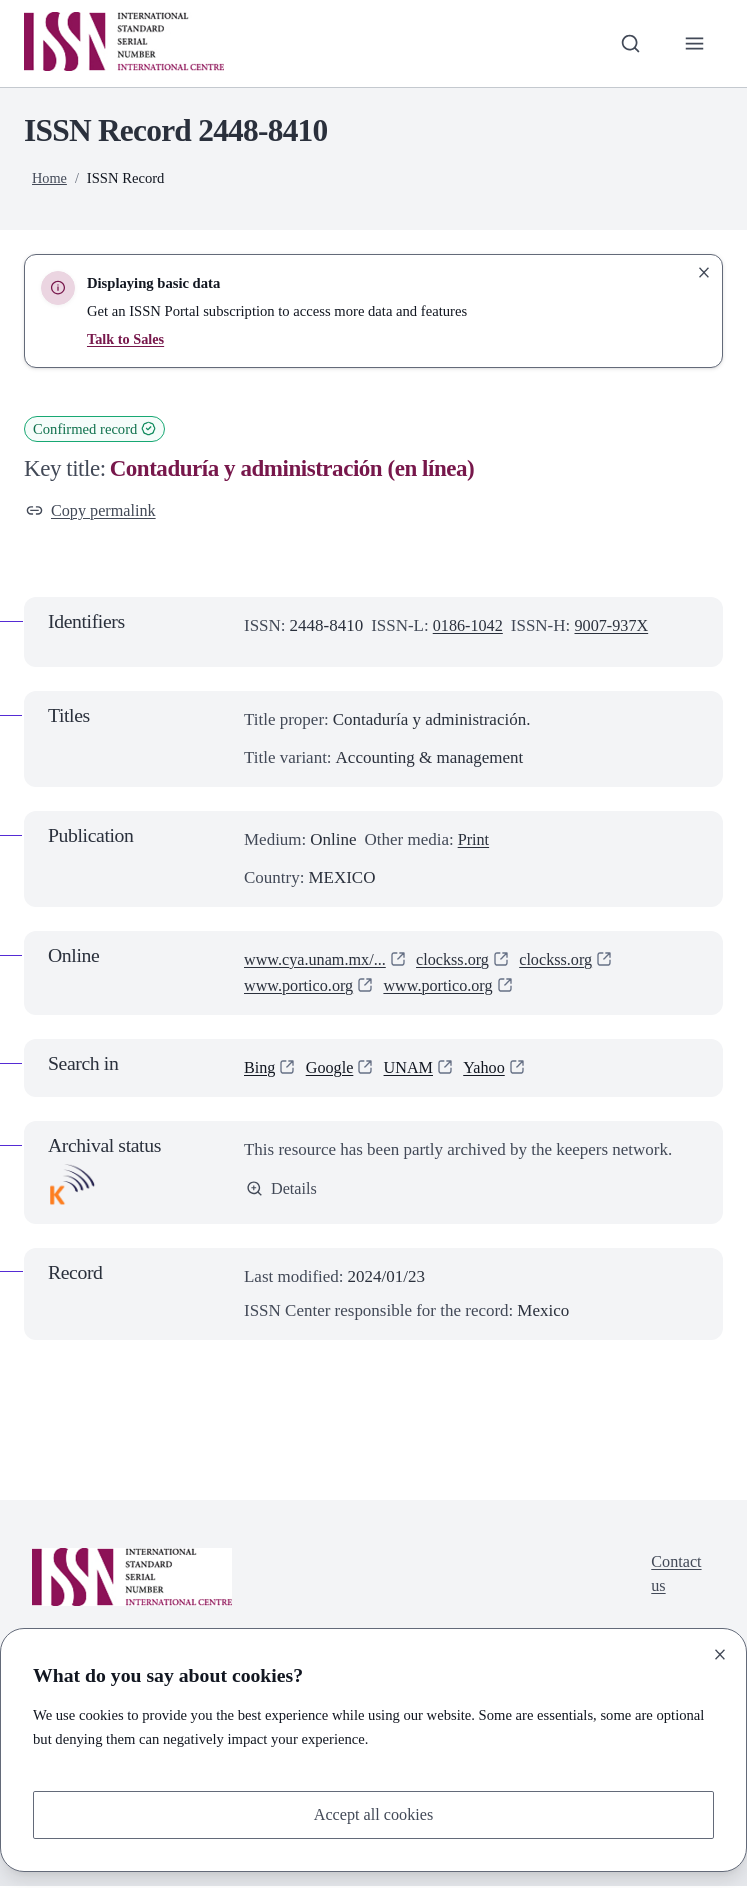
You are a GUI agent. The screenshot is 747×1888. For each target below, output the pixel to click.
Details (282, 1190)
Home (50, 178)
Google (332, 1068)
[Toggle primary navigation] (694, 43)
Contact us (674, 1576)
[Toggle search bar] (628, 43)
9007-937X (616, 627)
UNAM (414, 1068)
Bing (260, 1068)
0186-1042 (470, 627)
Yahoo (492, 1068)
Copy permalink (93, 511)
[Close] (720, 1653)
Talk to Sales (126, 339)
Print (474, 840)
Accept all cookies (373, 1813)
